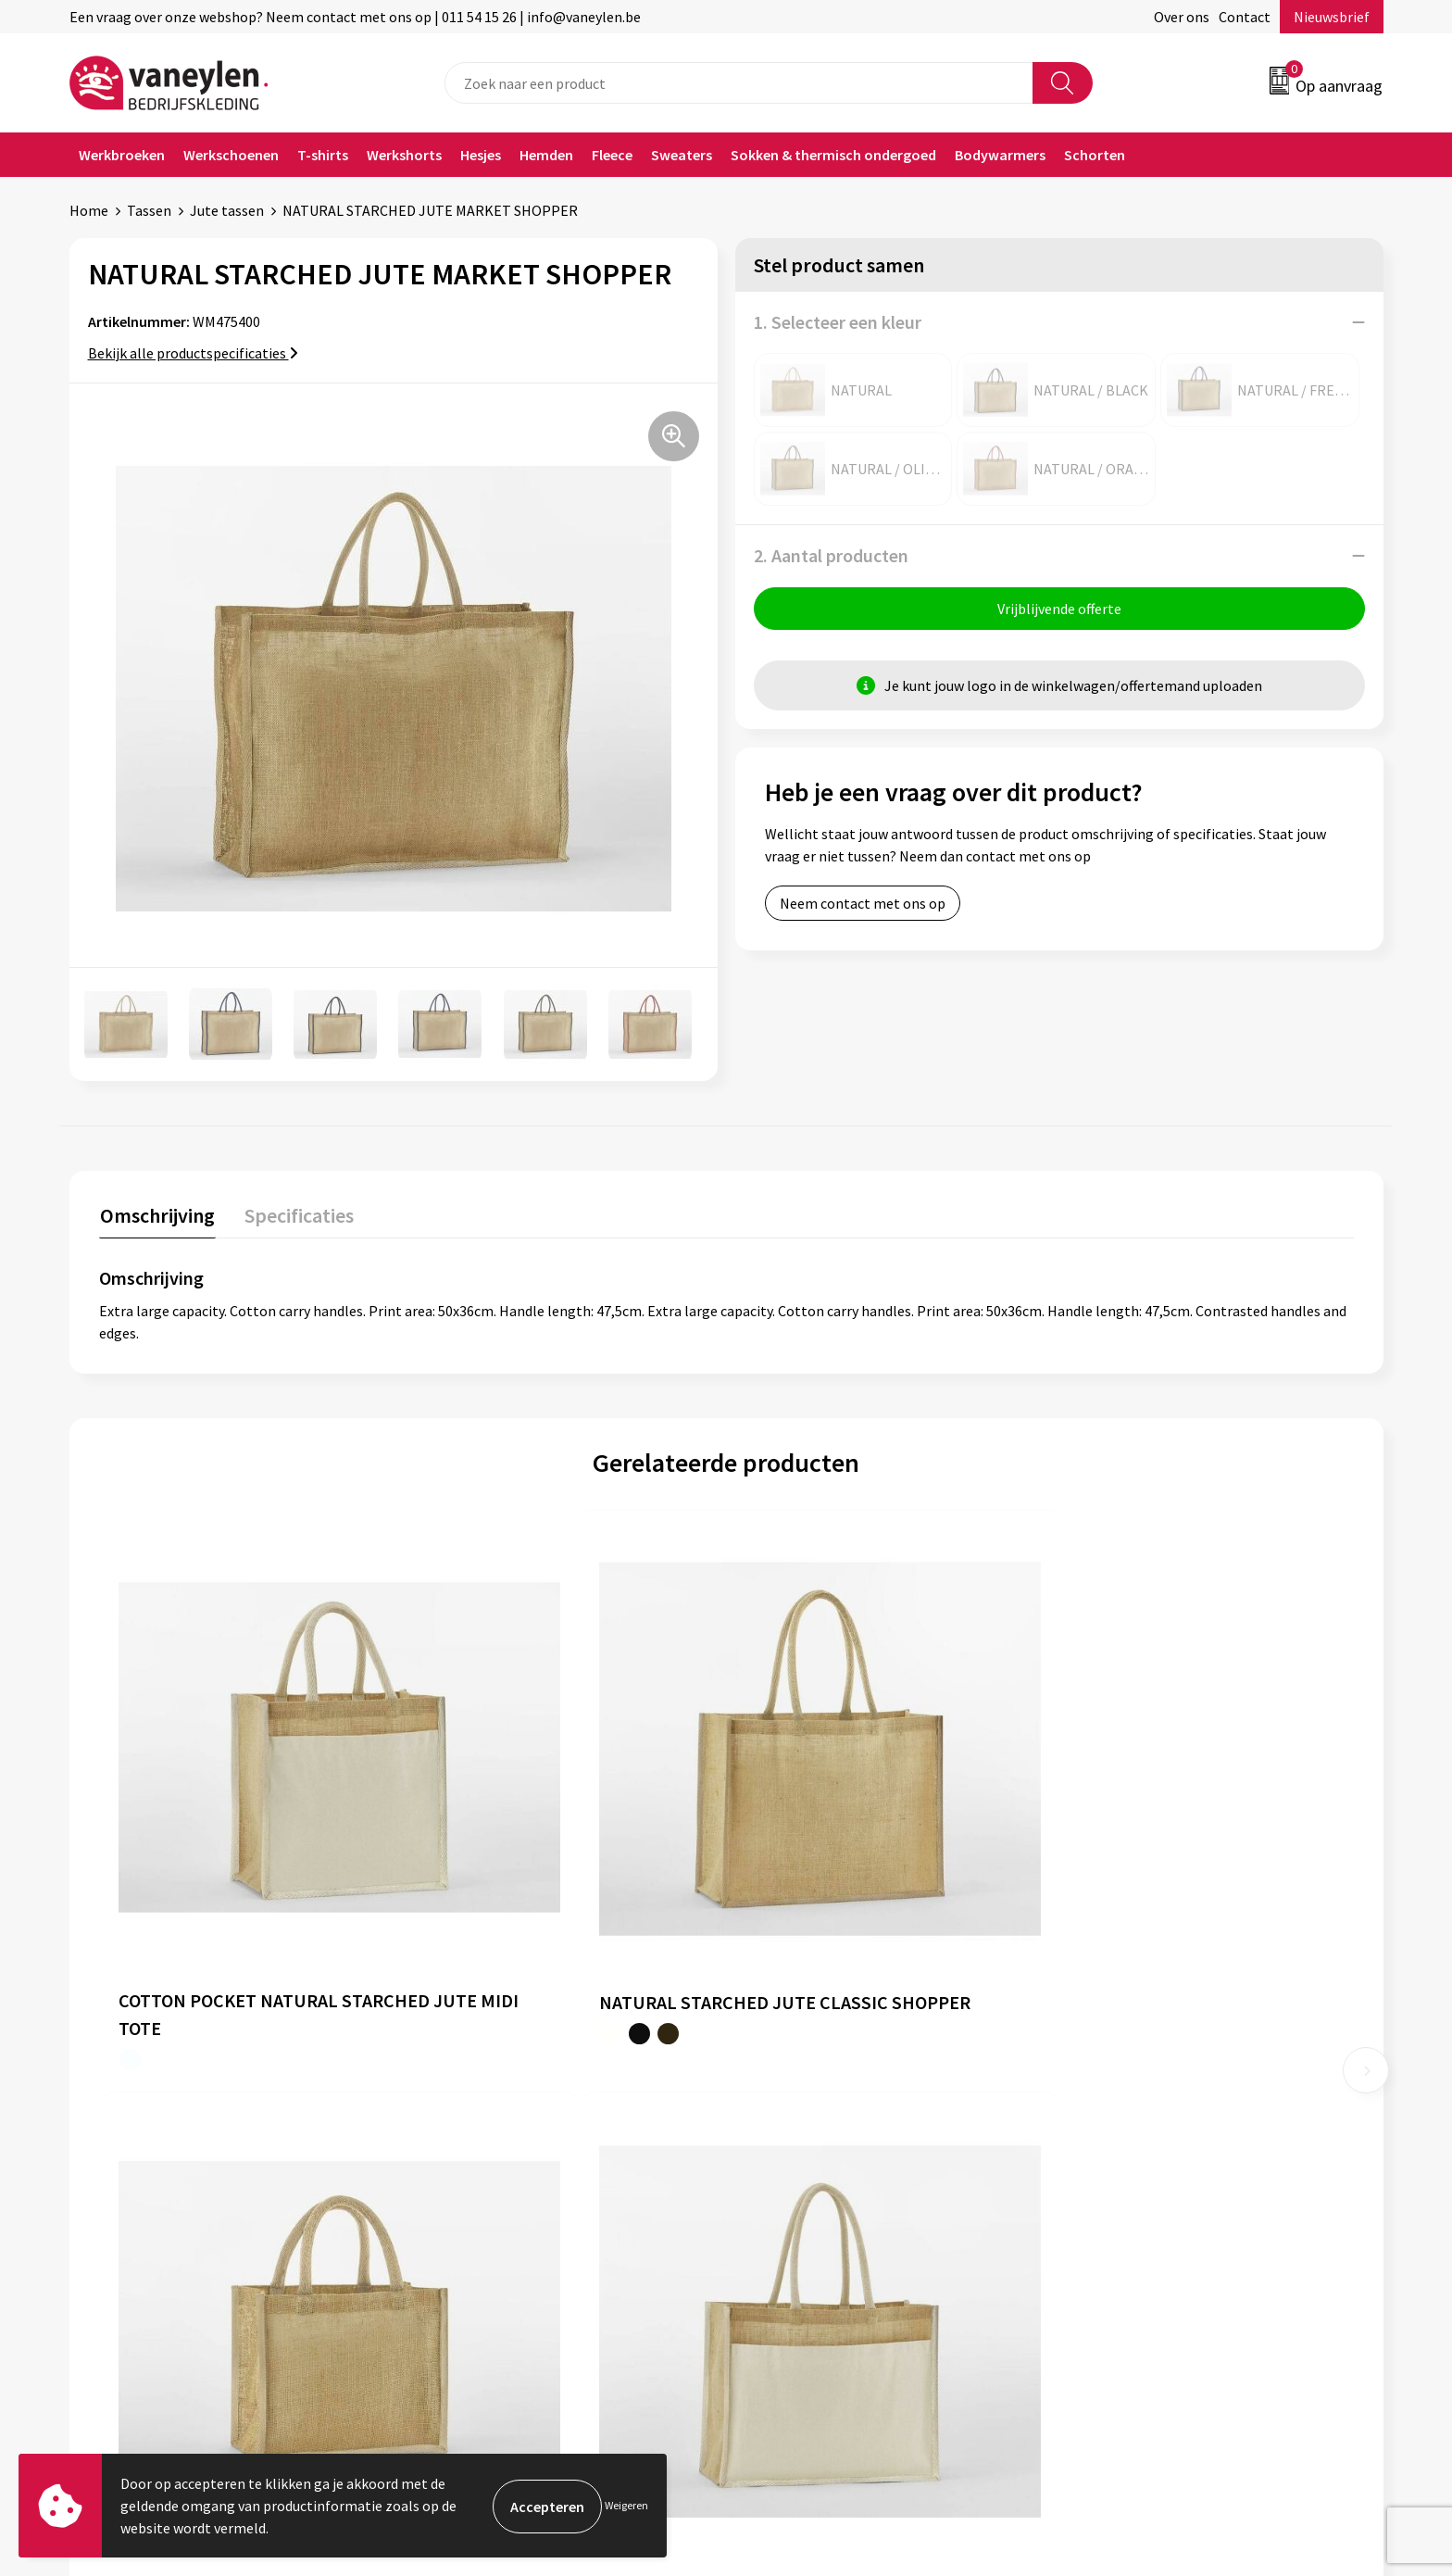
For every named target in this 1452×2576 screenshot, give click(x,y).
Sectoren (452, 2146)
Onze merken (465, 2117)
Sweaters (681, 154)
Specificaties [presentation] (296, 1214)
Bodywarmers (1000, 154)
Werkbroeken (122, 154)
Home (88, 210)
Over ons (1181, 16)
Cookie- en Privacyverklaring (1165, 2117)
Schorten (1094, 154)
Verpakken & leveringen (823, 2146)
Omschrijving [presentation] (156, 1214)
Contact (1244, 16)
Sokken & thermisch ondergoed (833, 154)
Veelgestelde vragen (487, 2230)
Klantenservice (797, 2089)
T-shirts (322, 154)
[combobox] (738, 83)
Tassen (149, 210)
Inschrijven (1311, 2398)
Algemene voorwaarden (1150, 2089)
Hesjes (480, 154)
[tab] (156, 1218)
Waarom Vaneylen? (483, 2174)
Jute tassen (227, 210)
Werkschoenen (231, 154)
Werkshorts (404, 154)
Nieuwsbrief (1332, 16)
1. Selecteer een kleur (837, 321)
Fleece (612, 154)
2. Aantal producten (831, 555)
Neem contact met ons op (862, 904)
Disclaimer (1109, 2146)
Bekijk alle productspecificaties (193, 353)
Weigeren (626, 2505)
